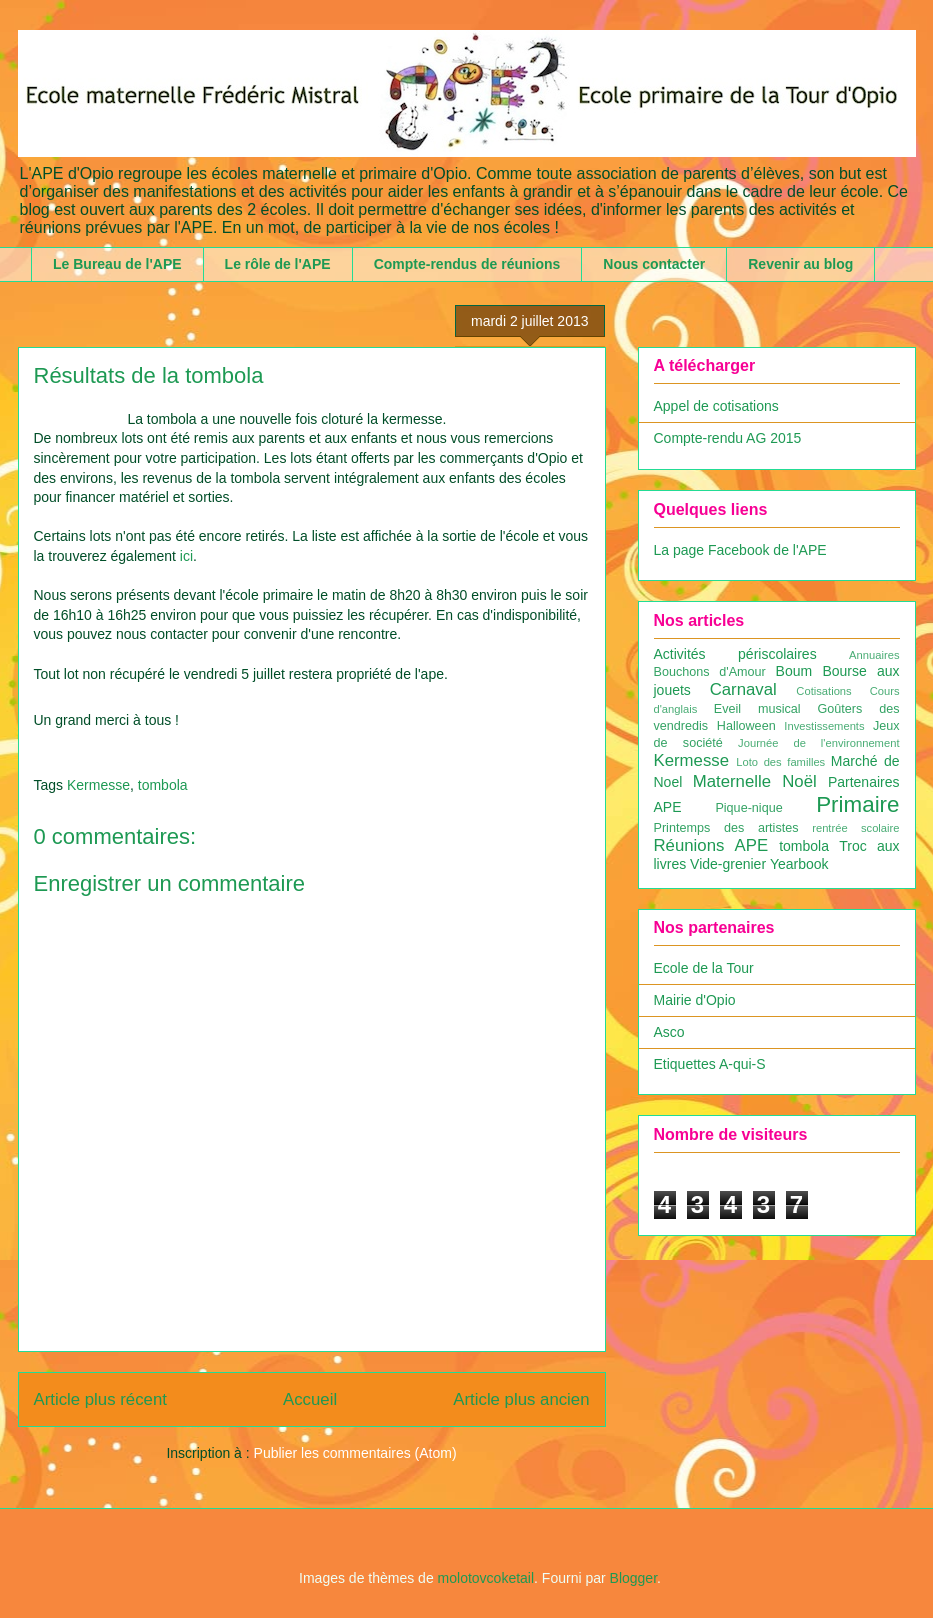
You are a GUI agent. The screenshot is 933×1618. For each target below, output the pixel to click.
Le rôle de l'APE (278, 264)
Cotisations (823, 691)
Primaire (857, 804)
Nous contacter (654, 264)
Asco (669, 1032)
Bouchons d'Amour (710, 672)
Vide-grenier (728, 864)
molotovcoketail (486, 1578)
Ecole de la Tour (704, 968)
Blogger (633, 1578)
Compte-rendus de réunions (467, 264)
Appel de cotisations (716, 406)
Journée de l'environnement (818, 743)
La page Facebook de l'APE (740, 550)
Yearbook (799, 864)
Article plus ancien (521, 1399)
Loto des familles (780, 762)
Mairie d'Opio (695, 1000)
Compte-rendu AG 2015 (728, 438)
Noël (799, 781)
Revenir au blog (800, 264)
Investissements (824, 726)
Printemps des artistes (726, 828)
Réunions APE (711, 845)
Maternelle (732, 781)
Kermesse (98, 785)
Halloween (746, 726)
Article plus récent (100, 1399)
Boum (794, 671)
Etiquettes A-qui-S (710, 1064)
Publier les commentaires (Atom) (355, 1453)
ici (186, 556)
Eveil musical (757, 709)
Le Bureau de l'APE (117, 264)
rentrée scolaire (855, 828)
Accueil (310, 1399)
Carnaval (743, 689)
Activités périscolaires (735, 654)
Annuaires (874, 655)
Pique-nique (748, 808)
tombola (163, 785)
